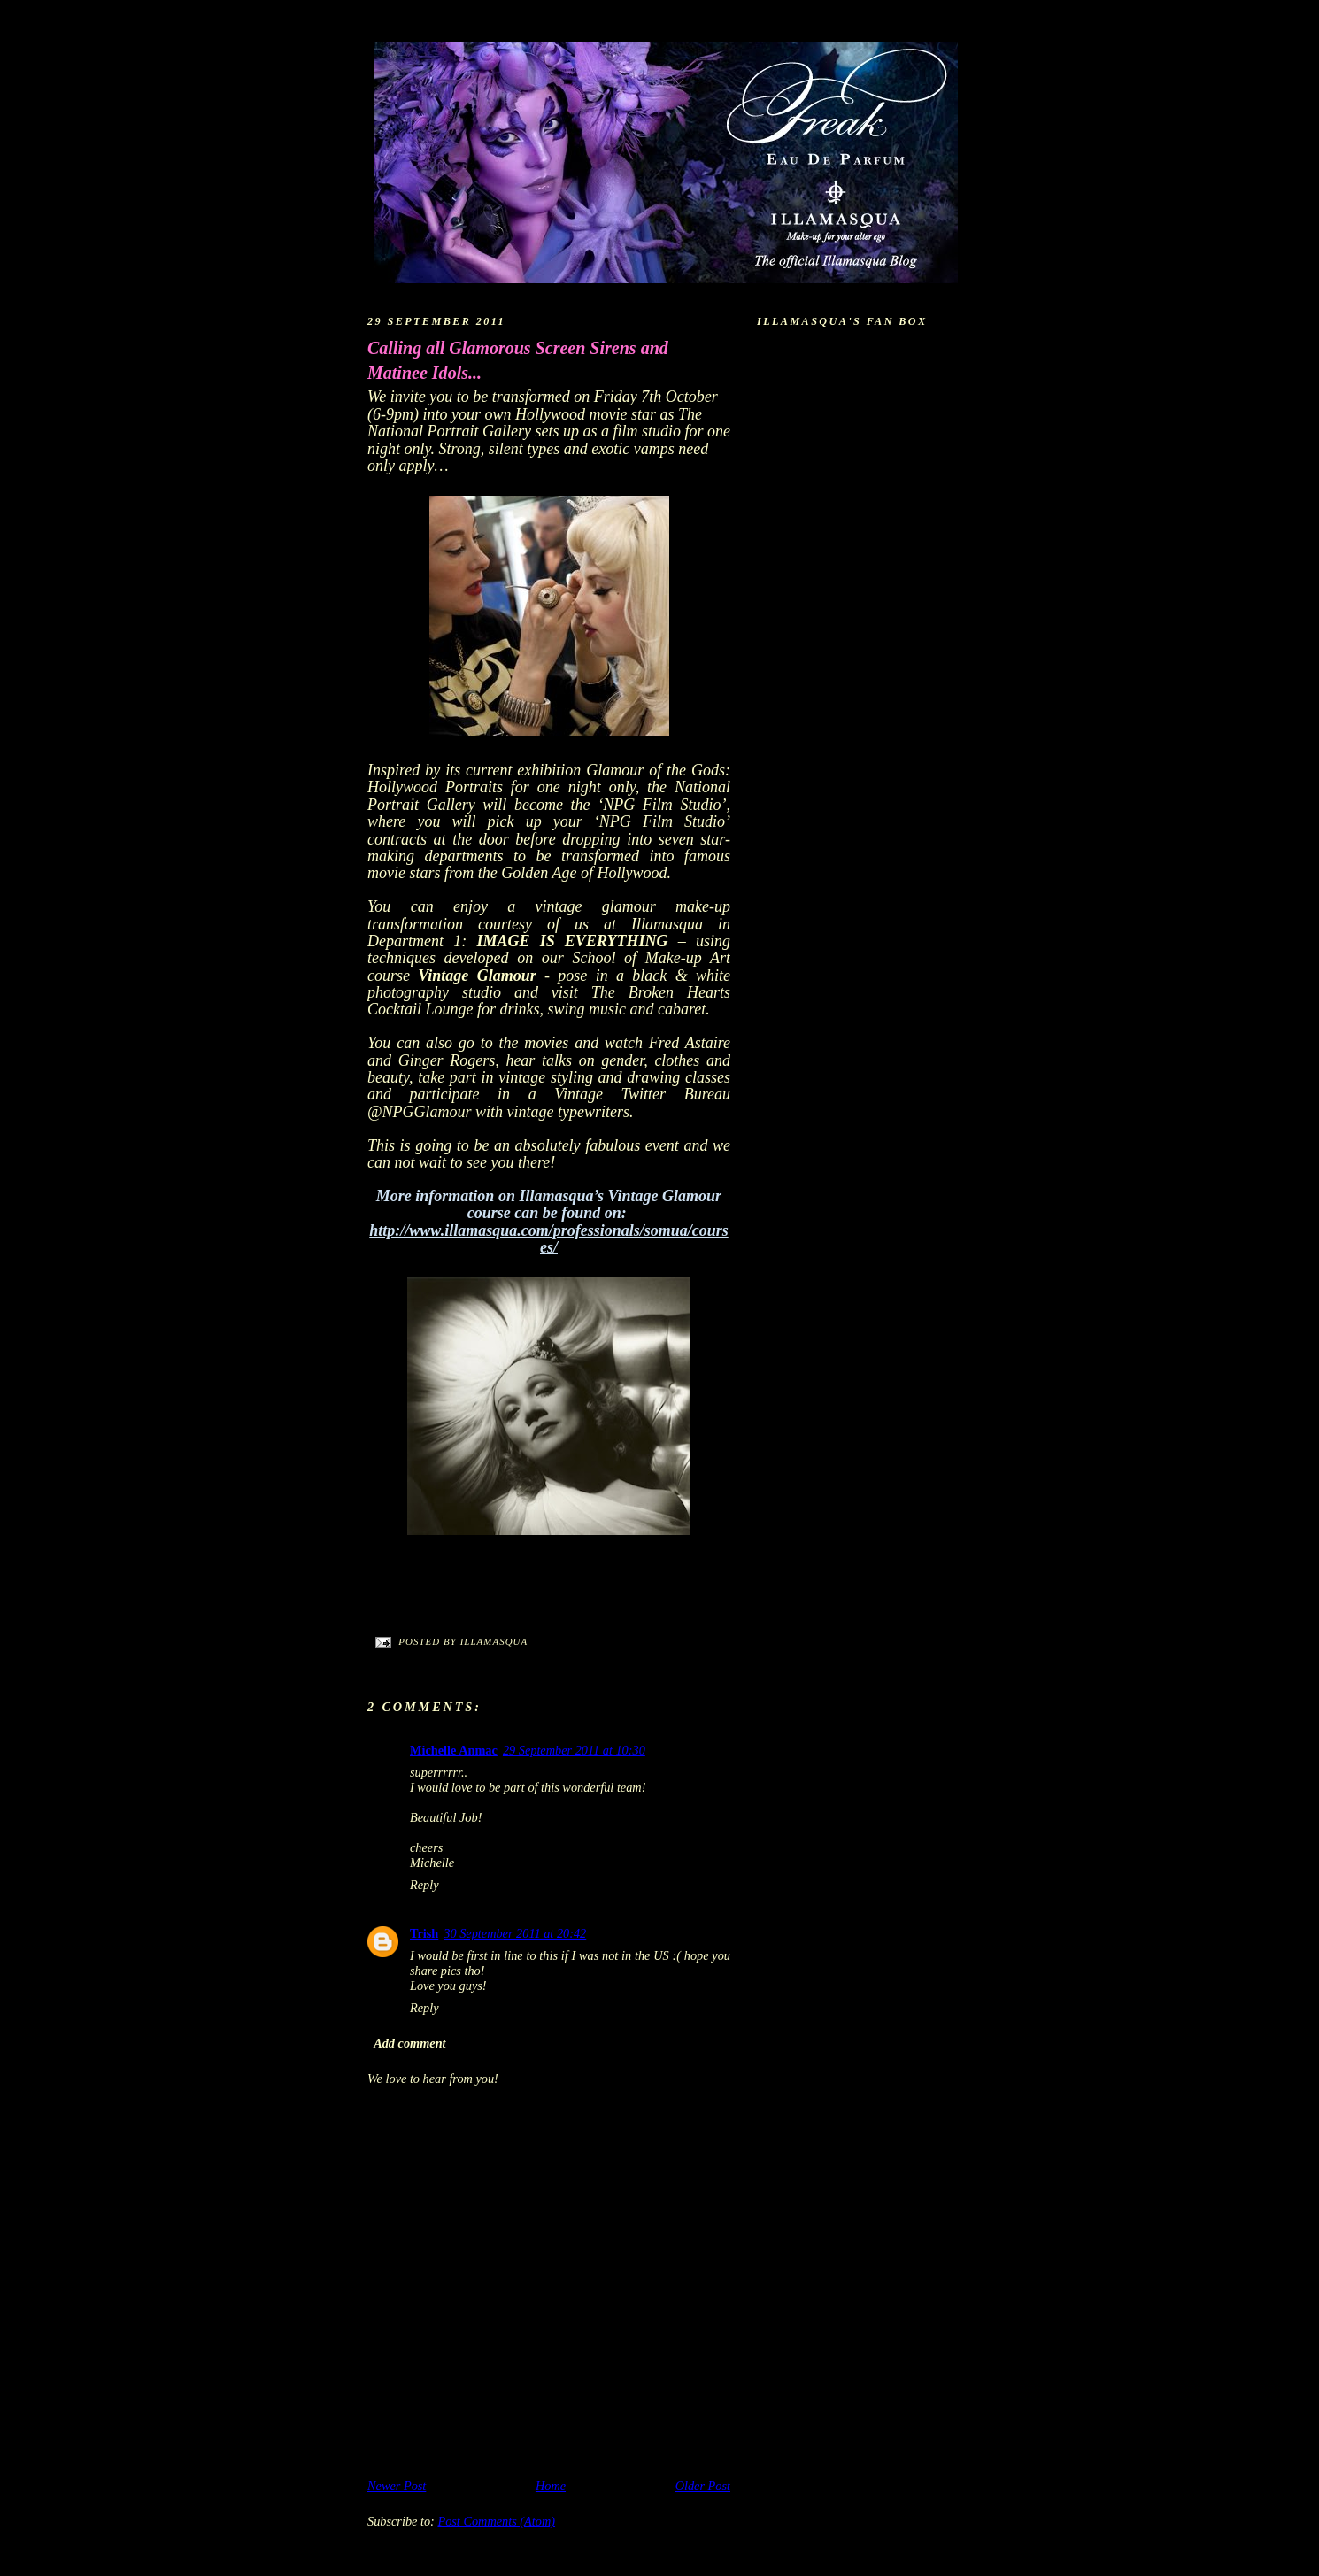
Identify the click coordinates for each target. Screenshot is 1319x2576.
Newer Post (396, 2486)
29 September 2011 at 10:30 (574, 1750)
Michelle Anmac (454, 1750)
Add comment (409, 2043)
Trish (424, 1933)
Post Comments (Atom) (496, 2521)
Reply (424, 1885)
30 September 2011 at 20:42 (515, 1933)
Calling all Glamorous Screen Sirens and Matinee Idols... (517, 360)
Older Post (702, 2486)
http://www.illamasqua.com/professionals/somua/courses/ (548, 1239)
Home (551, 2486)
